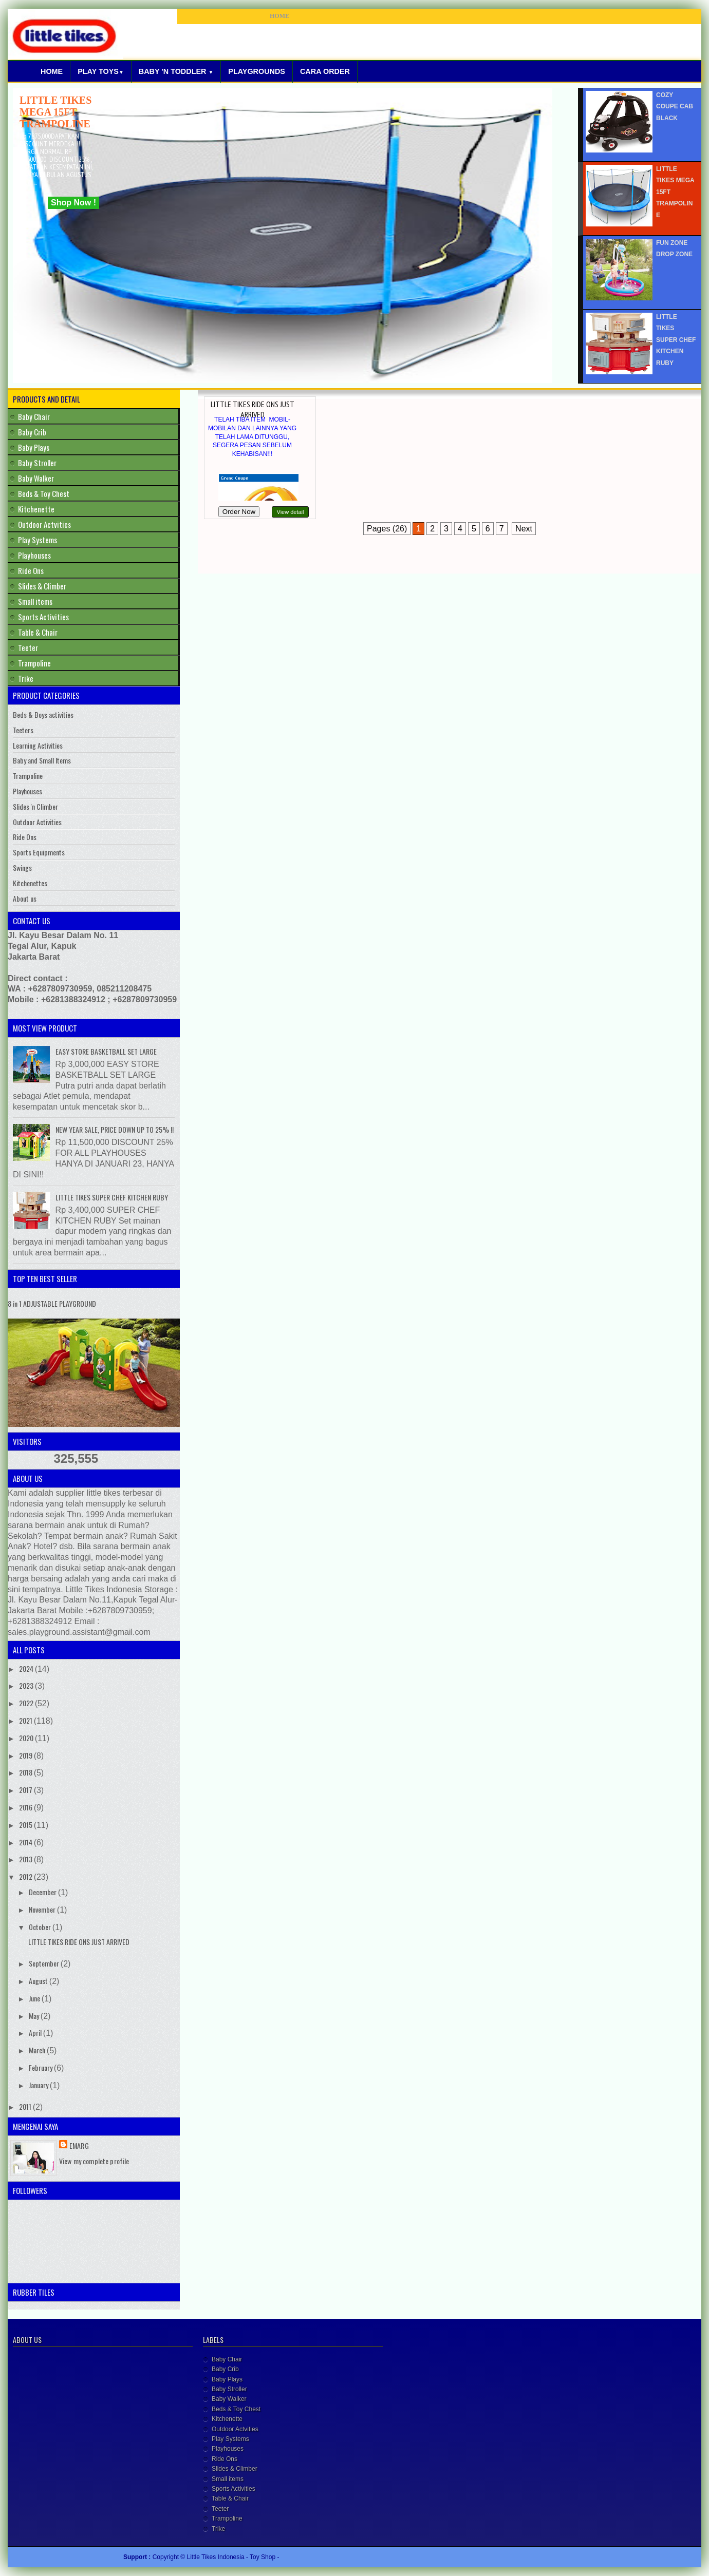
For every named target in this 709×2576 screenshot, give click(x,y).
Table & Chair (38, 632)
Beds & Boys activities (43, 714)
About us (24, 898)
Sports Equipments (39, 852)
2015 (26, 1824)
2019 (26, 1755)
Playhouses (34, 555)
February (41, 2067)
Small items (35, 601)
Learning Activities (38, 745)
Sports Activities (43, 616)
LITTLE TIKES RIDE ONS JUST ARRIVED (252, 409)
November (43, 1909)
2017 (26, 1789)
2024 (27, 1668)
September (45, 1963)
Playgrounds (256, 71)
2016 (26, 1807)
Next (523, 528)
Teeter (28, 647)
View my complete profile (94, 2160)
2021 (26, 1720)
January (39, 2084)
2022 (27, 1702)
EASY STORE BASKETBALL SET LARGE (106, 1051)
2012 (26, 1876)
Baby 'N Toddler (176, 71)
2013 (26, 1859)
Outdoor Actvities (44, 524)
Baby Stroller (37, 462)
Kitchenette (36, 508)
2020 (27, 1737)
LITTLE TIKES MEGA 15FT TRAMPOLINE (55, 111)
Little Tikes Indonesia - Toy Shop (232, 2557)
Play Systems (37, 539)
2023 (27, 1685)
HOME (279, 16)
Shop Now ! (73, 202)
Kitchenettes (30, 882)
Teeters (23, 729)
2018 (26, 1772)
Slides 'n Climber (35, 806)
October (40, 1926)
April (36, 2032)
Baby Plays (33, 447)
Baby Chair (34, 416)
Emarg (79, 2145)
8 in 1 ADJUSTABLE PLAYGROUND (52, 1303)
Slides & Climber (42, 585)
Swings (22, 867)
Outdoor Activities (37, 821)
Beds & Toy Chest (43, 493)
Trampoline (34, 663)
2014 (26, 1842)
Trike (25, 678)
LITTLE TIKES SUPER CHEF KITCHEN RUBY (111, 1197)
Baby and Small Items (42, 760)
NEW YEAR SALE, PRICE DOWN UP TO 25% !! (114, 1129)
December (43, 1891)
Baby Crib (32, 431)
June (35, 1998)
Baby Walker (36, 478)
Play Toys (101, 71)
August (39, 1980)
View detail (290, 512)
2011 (26, 2106)
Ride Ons (31, 570)
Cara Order (325, 71)
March (38, 2050)
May (35, 2015)
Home (52, 71)
